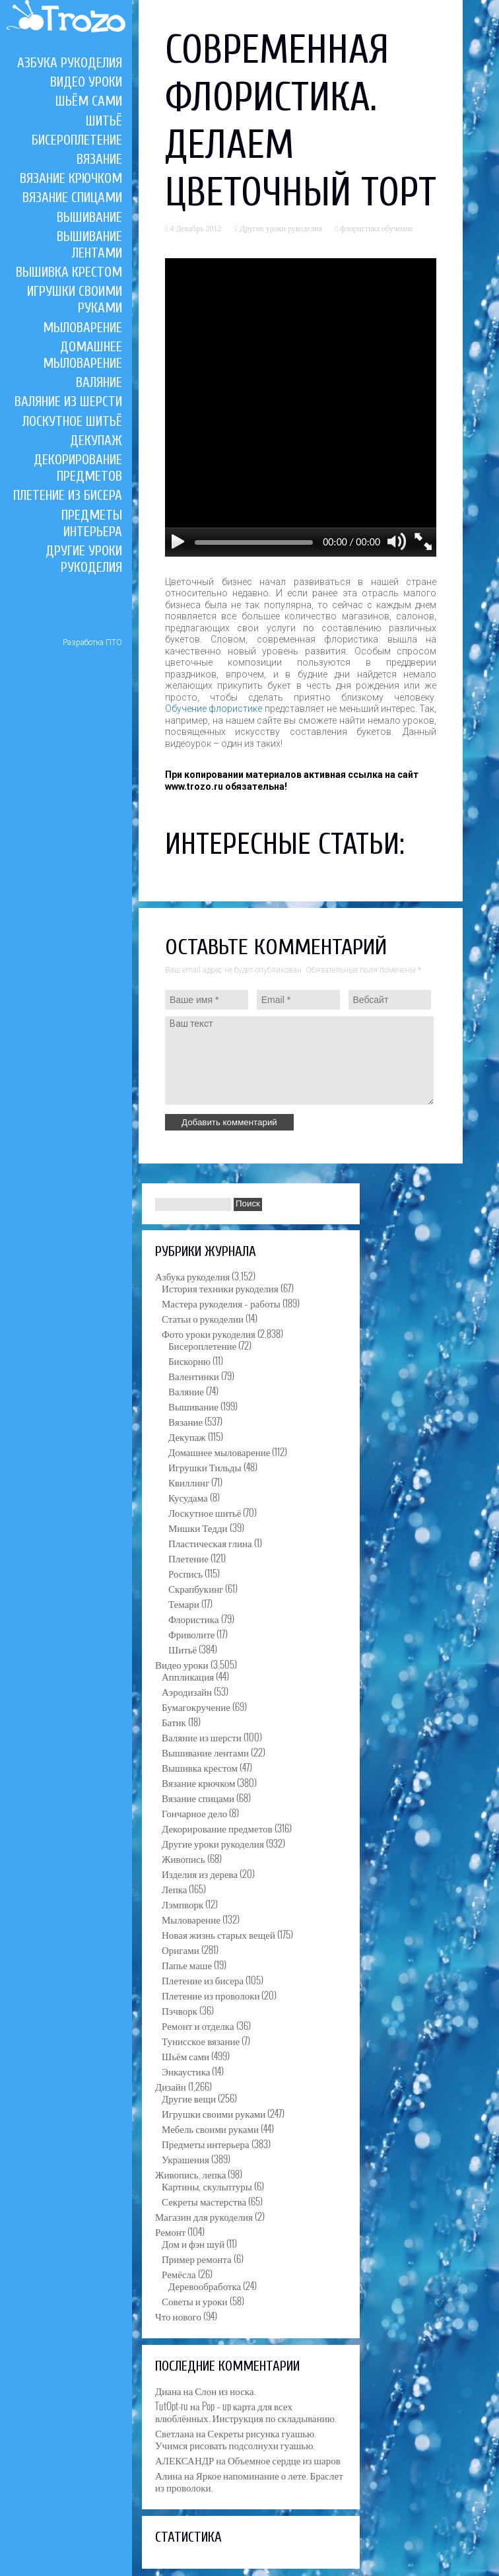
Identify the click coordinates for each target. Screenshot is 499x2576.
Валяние (99, 382)
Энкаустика (186, 2071)
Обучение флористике (213, 708)
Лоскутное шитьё (72, 421)
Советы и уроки (195, 2300)
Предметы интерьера (91, 523)
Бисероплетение (77, 140)
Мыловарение (82, 327)
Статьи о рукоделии (203, 1318)
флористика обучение (376, 228)
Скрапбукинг (195, 1588)
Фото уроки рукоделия (208, 1333)
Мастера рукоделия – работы (221, 1303)
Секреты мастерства (204, 2201)
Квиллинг (188, 1482)
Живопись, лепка (190, 2174)
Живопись (183, 1858)
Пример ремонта (197, 2258)
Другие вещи (189, 2098)
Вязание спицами (72, 197)
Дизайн (170, 2086)
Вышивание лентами (89, 244)
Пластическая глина (210, 1542)
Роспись (185, 1573)
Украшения (185, 2158)
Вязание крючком (71, 178)
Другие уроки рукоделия (84, 559)
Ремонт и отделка (198, 2025)
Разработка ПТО (92, 642)
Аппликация (188, 1676)
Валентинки (193, 1375)
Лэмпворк (182, 1904)
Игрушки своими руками (213, 2113)
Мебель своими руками (210, 2128)
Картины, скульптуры (207, 2185)
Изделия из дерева (200, 1873)
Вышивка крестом (69, 272)
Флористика (193, 1618)
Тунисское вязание (201, 2040)
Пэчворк (179, 2010)
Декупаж (96, 440)
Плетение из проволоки (210, 1995)
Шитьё (104, 121)
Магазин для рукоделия (204, 2216)
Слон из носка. (225, 2390)
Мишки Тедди (198, 1527)
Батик (174, 1721)
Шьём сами (88, 101)
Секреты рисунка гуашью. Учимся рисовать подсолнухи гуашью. (235, 2438)
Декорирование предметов (78, 468)
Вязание (99, 159)
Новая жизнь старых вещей (218, 1934)
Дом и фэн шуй (193, 2243)
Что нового (178, 2316)
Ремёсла (179, 2273)
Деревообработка (204, 2285)
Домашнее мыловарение (82, 355)
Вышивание (89, 217)
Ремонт (170, 2231)
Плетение (188, 1557)
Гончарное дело (194, 1812)
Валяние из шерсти (68, 401)
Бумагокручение (196, 1706)
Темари (183, 1603)
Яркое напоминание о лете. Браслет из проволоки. (249, 2481)
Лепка (174, 1888)
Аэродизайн (187, 1691)
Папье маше (187, 1964)
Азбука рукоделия (69, 63)
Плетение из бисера (67, 495)
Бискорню (189, 1360)
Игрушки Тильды (205, 1466)
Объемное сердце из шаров (284, 2460)
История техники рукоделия (220, 1287)
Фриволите (191, 1633)
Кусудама (188, 1497)
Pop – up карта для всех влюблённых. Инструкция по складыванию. (246, 2411)
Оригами (180, 1949)
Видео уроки (86, 82)
